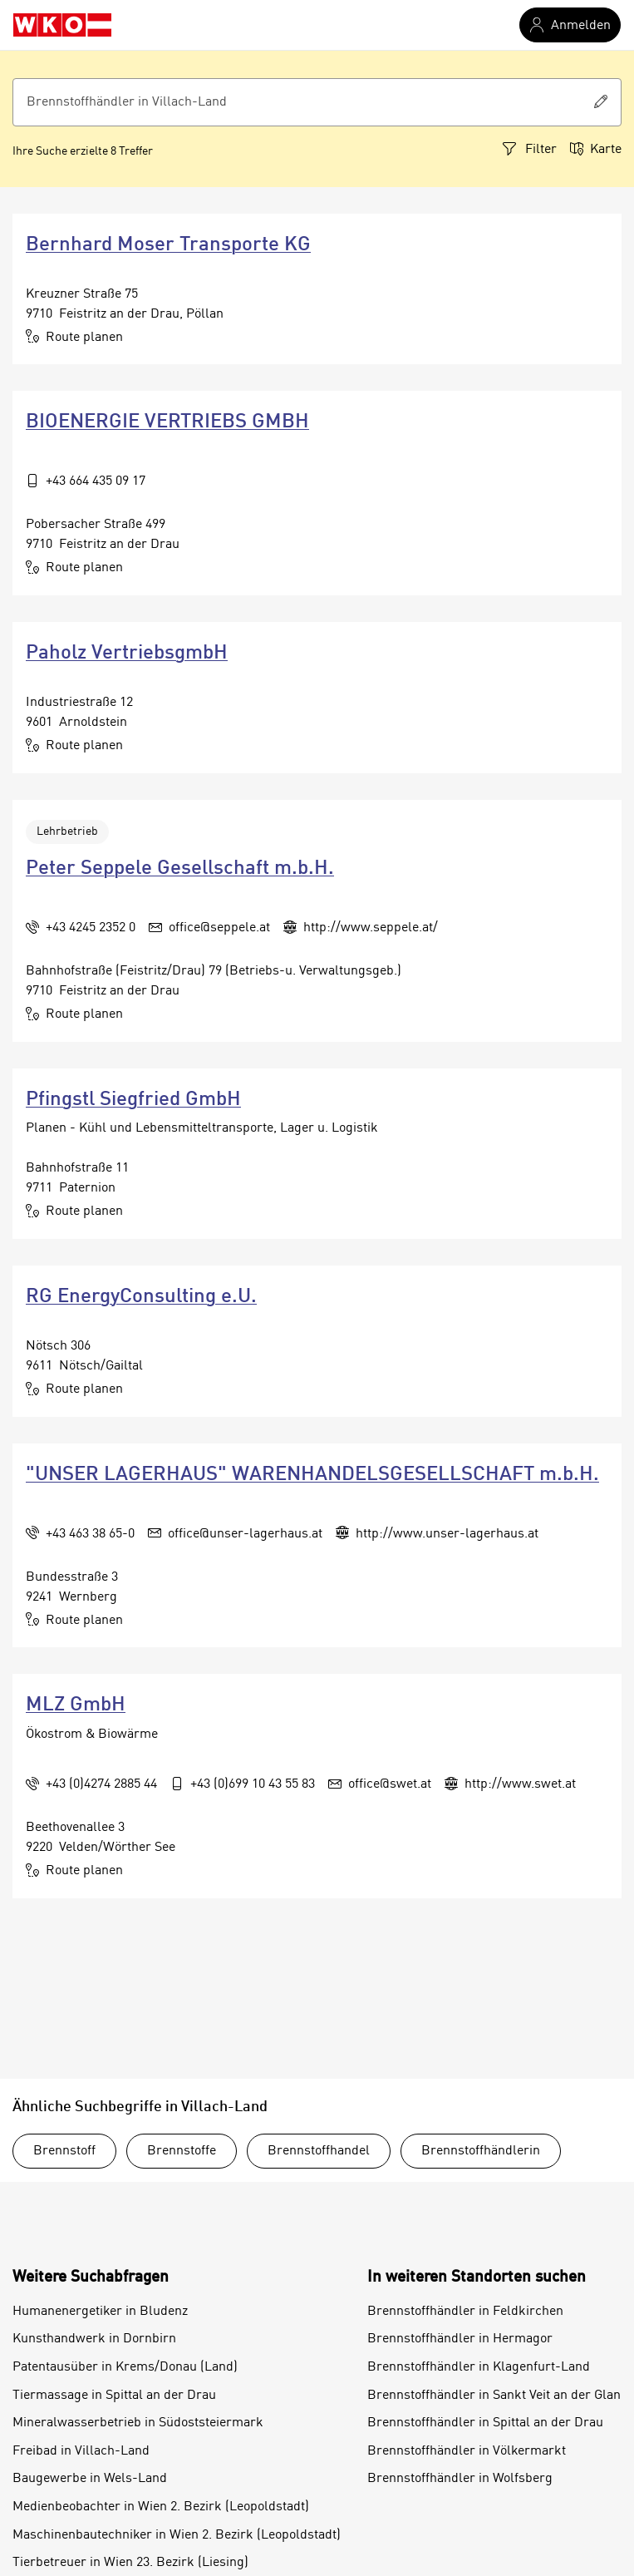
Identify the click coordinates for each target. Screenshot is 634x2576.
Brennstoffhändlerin (480, 2151)
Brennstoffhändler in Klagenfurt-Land (478, 2367)
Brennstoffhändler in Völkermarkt (466, 2451)
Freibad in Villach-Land (81, 2451)
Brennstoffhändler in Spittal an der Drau (485, 2423)
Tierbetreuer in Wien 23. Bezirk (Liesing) (130, 2562)
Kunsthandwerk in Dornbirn (94, 2339)
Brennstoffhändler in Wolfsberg (460, 2478)
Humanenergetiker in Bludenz (100, 2311)
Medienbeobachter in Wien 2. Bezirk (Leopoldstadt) (160, 2507)
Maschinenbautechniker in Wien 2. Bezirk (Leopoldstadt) (176, 2535)
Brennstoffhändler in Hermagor (460, 2339)
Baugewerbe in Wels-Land (89, 2478)
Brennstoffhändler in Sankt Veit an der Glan (494, 2395)
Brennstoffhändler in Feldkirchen (465, 2311)
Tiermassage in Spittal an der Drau (114, 2395)
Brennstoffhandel (319, 2151)
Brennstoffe (181, 2151)
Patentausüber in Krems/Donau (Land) (125, 2367)
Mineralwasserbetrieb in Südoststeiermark (137, 2423)
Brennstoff (64, 2151)
